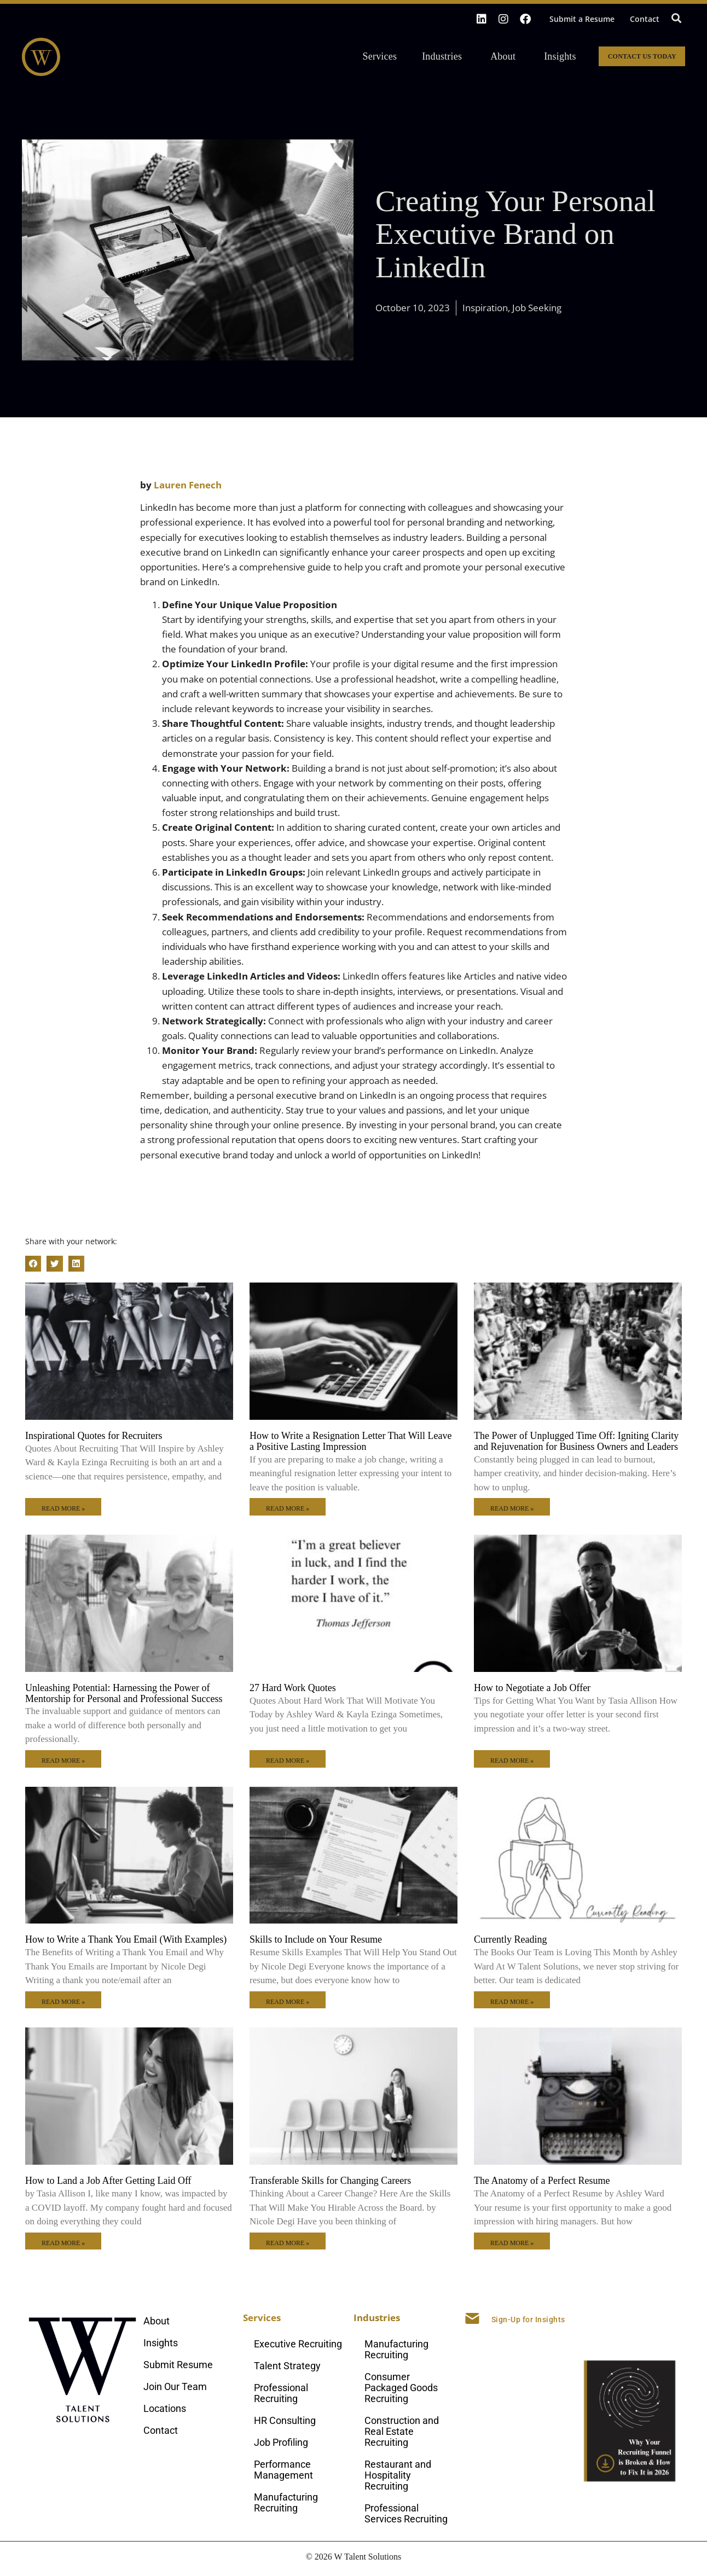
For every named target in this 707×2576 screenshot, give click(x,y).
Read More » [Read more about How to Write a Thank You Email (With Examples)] (63, 2002)
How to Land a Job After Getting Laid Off (108, 2180)
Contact (644, 19)
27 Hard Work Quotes (293, 1687)
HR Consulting (285, 2420)
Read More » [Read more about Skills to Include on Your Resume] (287, 2002)
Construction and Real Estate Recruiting (401, 2431)
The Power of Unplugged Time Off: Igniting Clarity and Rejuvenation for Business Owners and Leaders (576, 1441)
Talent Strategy (287, 2365)
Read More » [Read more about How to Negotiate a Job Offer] (512, 1760)
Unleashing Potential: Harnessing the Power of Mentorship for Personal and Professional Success (123, 1693)
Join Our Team (175, 2386)
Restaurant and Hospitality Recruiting (397, 2475)
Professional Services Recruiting (406, 2513)
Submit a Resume (582, 19)
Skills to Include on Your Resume (316, 1939)
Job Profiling (281, 2442)
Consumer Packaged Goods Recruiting (401, 2387)
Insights (560, 56)
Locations (164, 2408)
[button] (676, 18)
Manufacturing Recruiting (286, 2502)
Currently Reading (510, 1939)
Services (383, 56)
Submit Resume (178, 2364)
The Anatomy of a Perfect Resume (542, 2180)
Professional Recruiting (281, 2393)
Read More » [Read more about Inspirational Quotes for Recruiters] (63, 1508)
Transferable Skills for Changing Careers (330, 2180)
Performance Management (283, 2469)
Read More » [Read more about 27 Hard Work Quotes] (287, 1760)
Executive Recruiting (298, 2344)
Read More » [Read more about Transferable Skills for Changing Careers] (287, 2243)
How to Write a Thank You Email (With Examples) (126, 1939)
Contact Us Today (642, 56)
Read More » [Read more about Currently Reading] (512, 2002)
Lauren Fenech (188, 485)
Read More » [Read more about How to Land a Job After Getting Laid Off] (63, 2243)
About (505, 56)
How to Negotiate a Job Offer (532, 1687)
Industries (444, 56)
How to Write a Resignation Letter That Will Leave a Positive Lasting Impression (350, 1441)
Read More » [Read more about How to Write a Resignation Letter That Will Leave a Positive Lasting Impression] (287, 1508)
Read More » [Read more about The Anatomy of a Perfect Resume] (512, 2243)
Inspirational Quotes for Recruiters (93, 1435)
